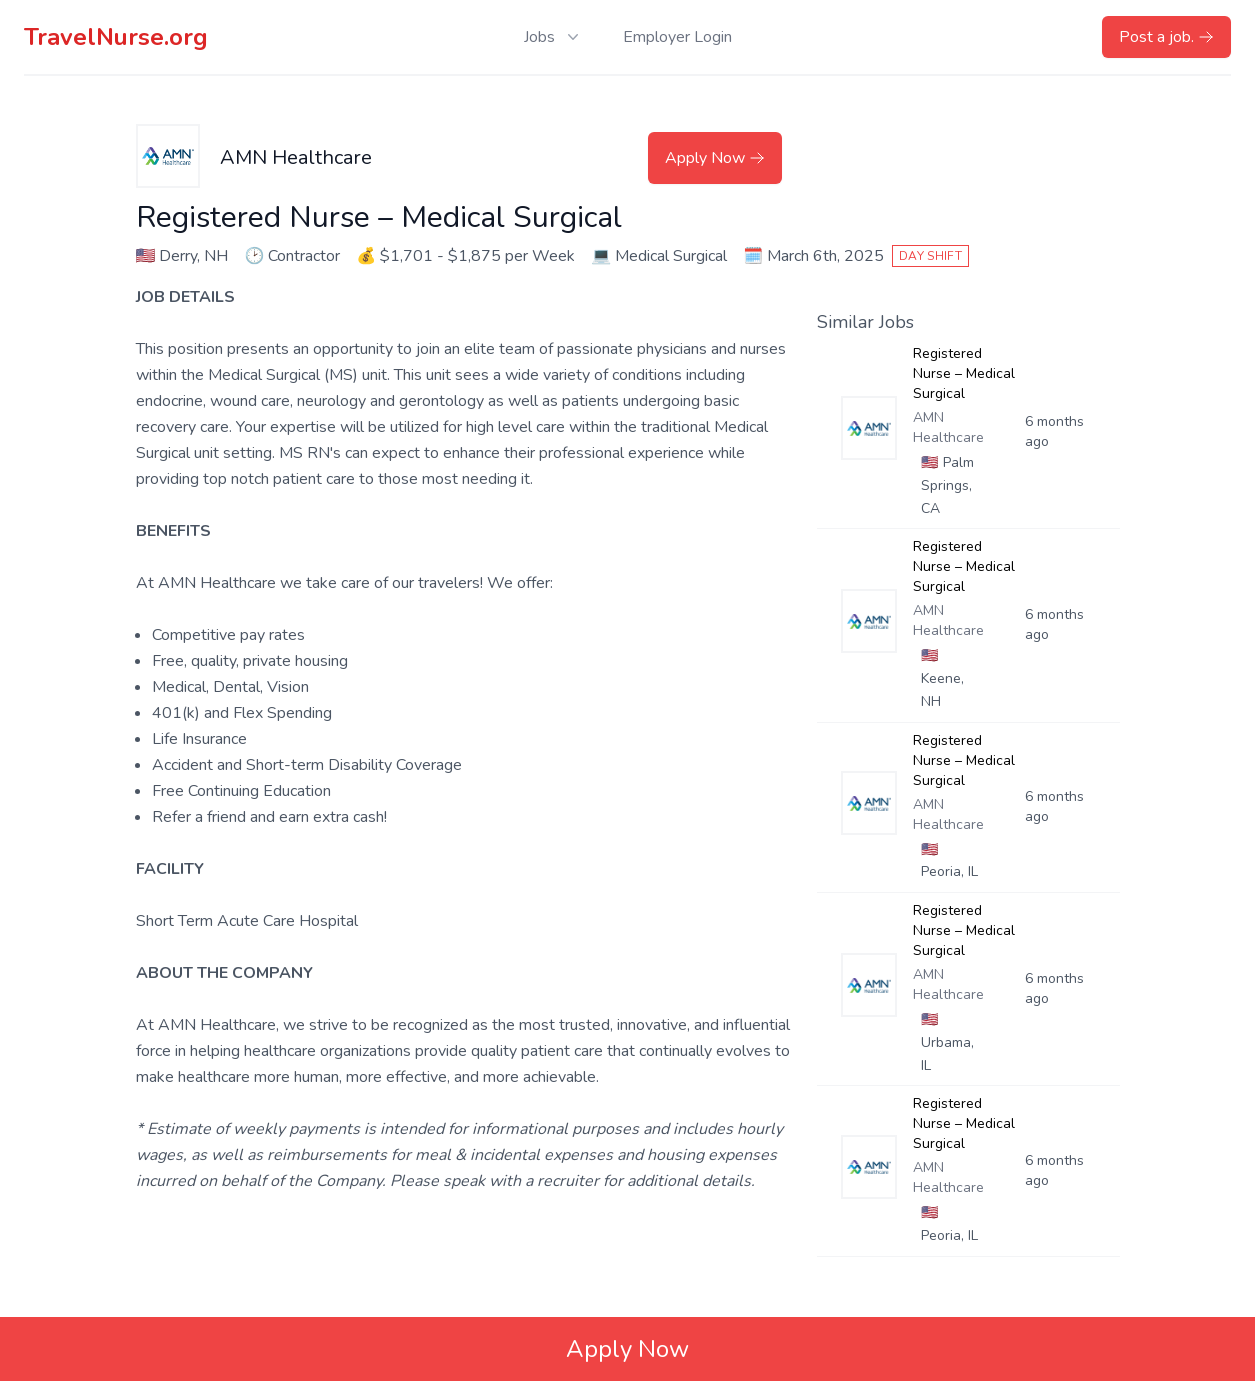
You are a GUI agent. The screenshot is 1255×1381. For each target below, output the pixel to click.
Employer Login (677, 37)
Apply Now (715, 158)
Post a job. (1166, 37)
